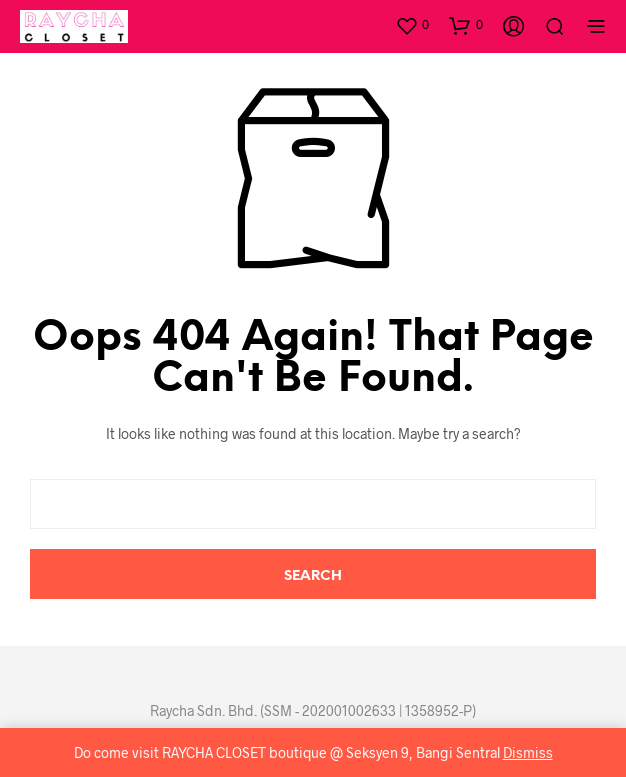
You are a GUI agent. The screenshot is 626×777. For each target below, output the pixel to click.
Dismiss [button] (528, 752)
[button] (412, 25)
